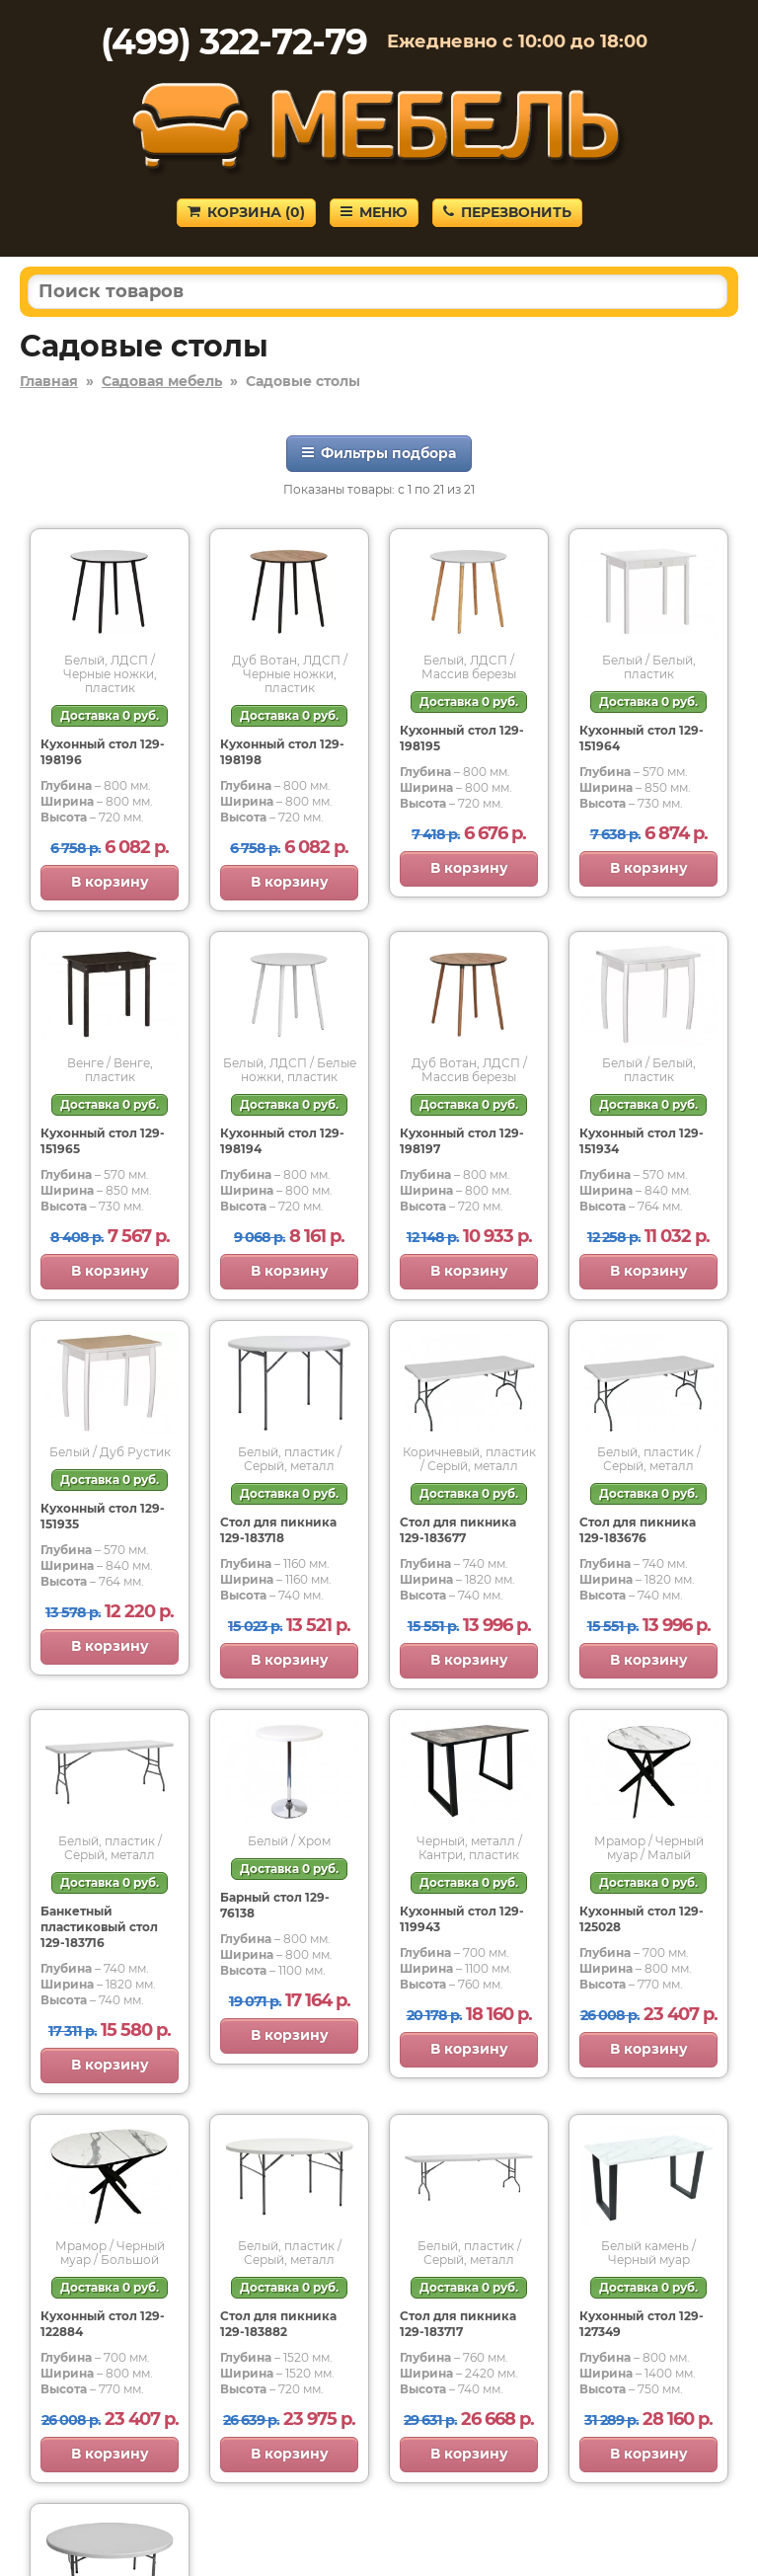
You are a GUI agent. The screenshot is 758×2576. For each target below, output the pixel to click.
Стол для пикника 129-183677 (458, 1530)
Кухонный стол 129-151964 (641, 738)
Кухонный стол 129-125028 (641, 1919)
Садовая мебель (162, 381)
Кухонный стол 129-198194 (282, 1141)
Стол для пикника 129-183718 (278, 1530)
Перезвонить (507, 212)
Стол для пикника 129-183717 (458, 2323)
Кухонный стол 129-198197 (462, 1141)
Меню (374, 212)
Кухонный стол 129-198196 (102, 752)
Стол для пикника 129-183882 (278, 2323)
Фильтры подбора (379, 453)
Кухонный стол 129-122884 (102, 2323)
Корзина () (246, 212)
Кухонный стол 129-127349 (641, 2323)
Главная (49, 381)
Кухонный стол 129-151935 (102, 1516)
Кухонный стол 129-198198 (282, 752)
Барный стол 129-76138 (275, 1905)
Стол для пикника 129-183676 (637, 1530)
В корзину (110, 882)
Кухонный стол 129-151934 (641, 1141)
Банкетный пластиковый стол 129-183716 (99, 1927)
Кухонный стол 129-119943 (462, 1919)
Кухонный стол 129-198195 (462, 738)
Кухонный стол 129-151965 (102, 1141)
